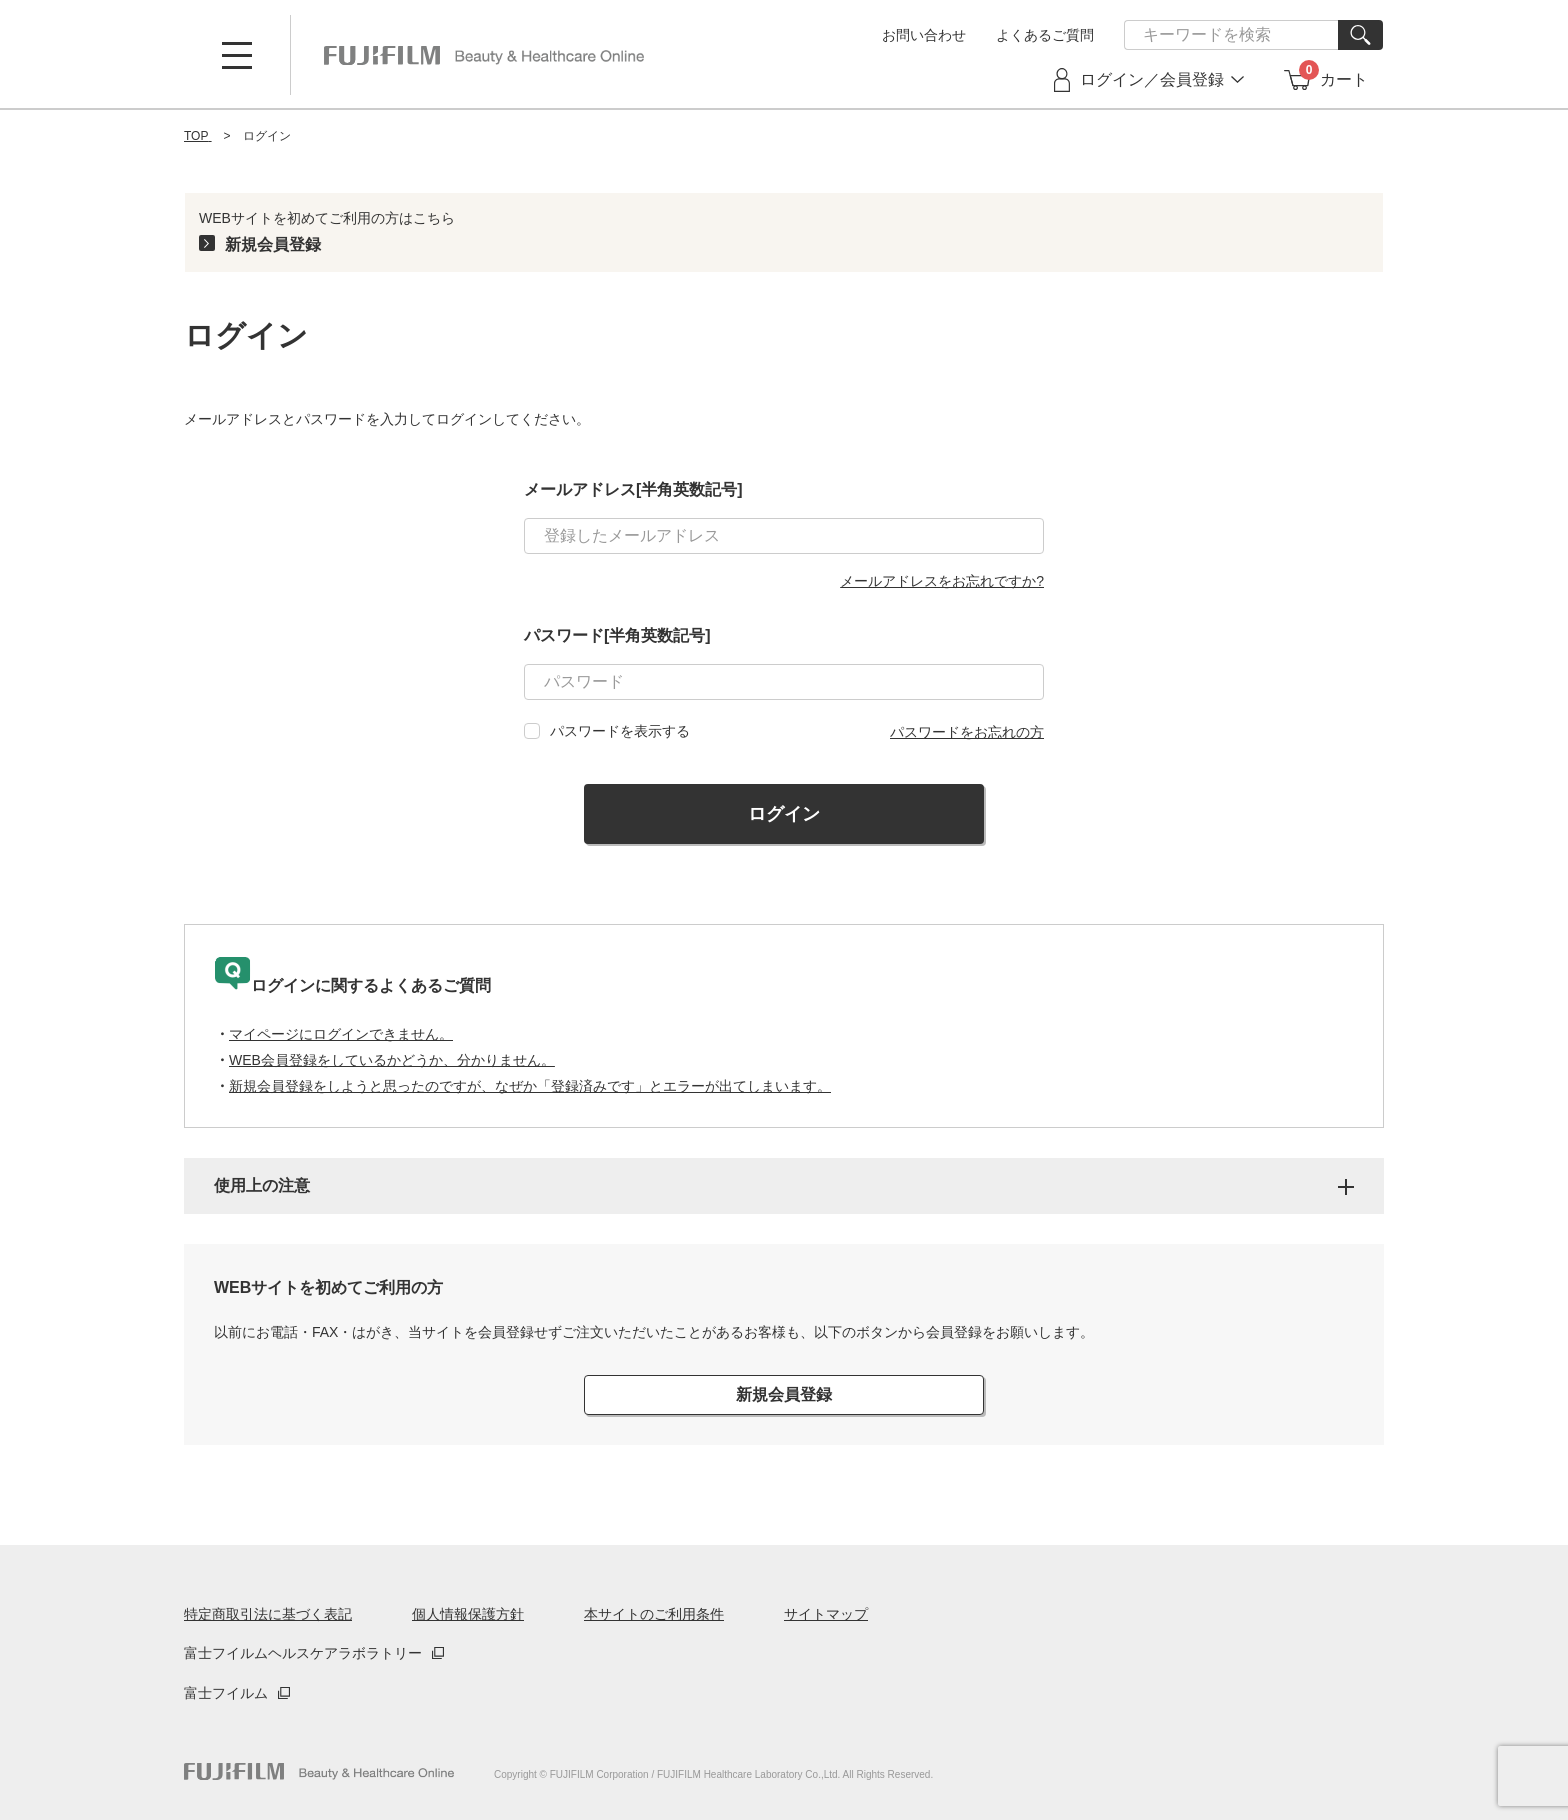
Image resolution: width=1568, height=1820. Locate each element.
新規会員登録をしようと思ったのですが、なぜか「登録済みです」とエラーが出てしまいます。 (530, 1086)
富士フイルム (226, 1693)
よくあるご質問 (1045, 35)
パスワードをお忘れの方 (967, 732)
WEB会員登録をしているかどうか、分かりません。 (392, 1060)
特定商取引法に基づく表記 (268, 1614)
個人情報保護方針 (468, 1614)
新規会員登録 (273, 244)
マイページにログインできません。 (341, 1034)
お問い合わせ (924, 35)
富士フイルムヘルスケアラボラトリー (303, 1653)
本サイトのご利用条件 (654, 1614)
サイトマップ (826, 1614)
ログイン (784, 814)
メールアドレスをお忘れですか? (942, 581)
